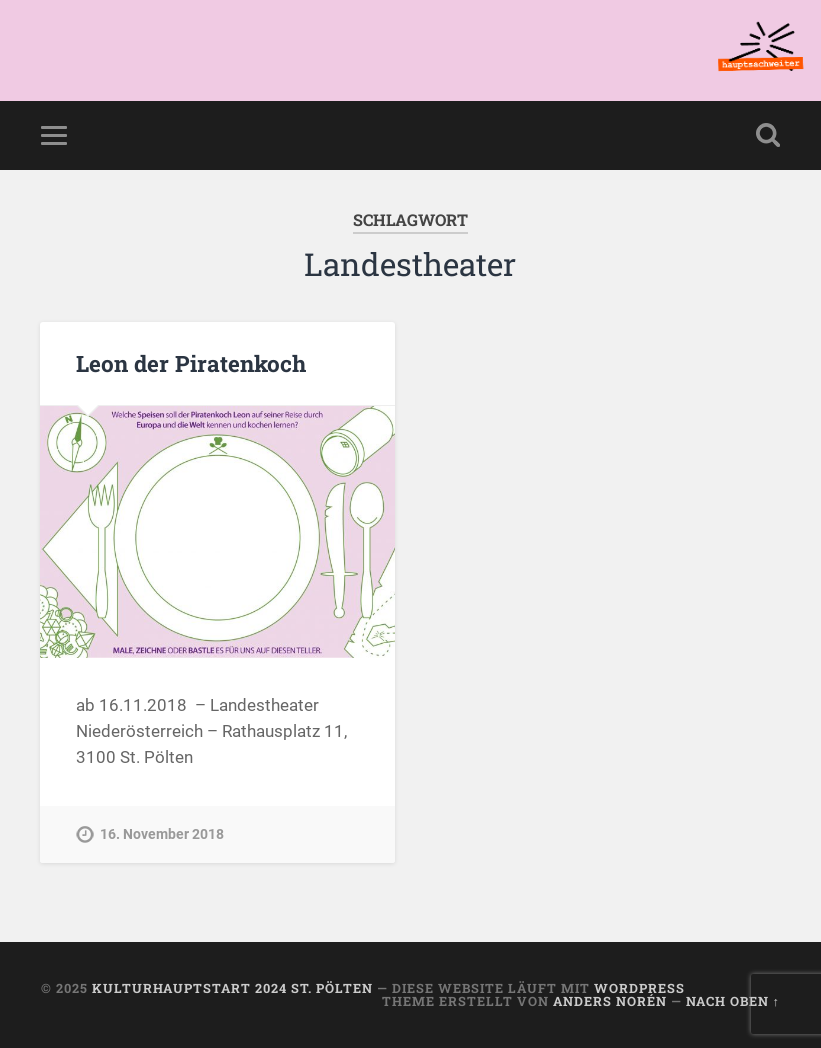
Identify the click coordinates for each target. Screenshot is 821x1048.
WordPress (639, 988)
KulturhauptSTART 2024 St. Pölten (232, 988)
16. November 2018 (162, 834)
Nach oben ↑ (733, 1001)
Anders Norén (610, 1001)
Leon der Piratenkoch (191, 363)
